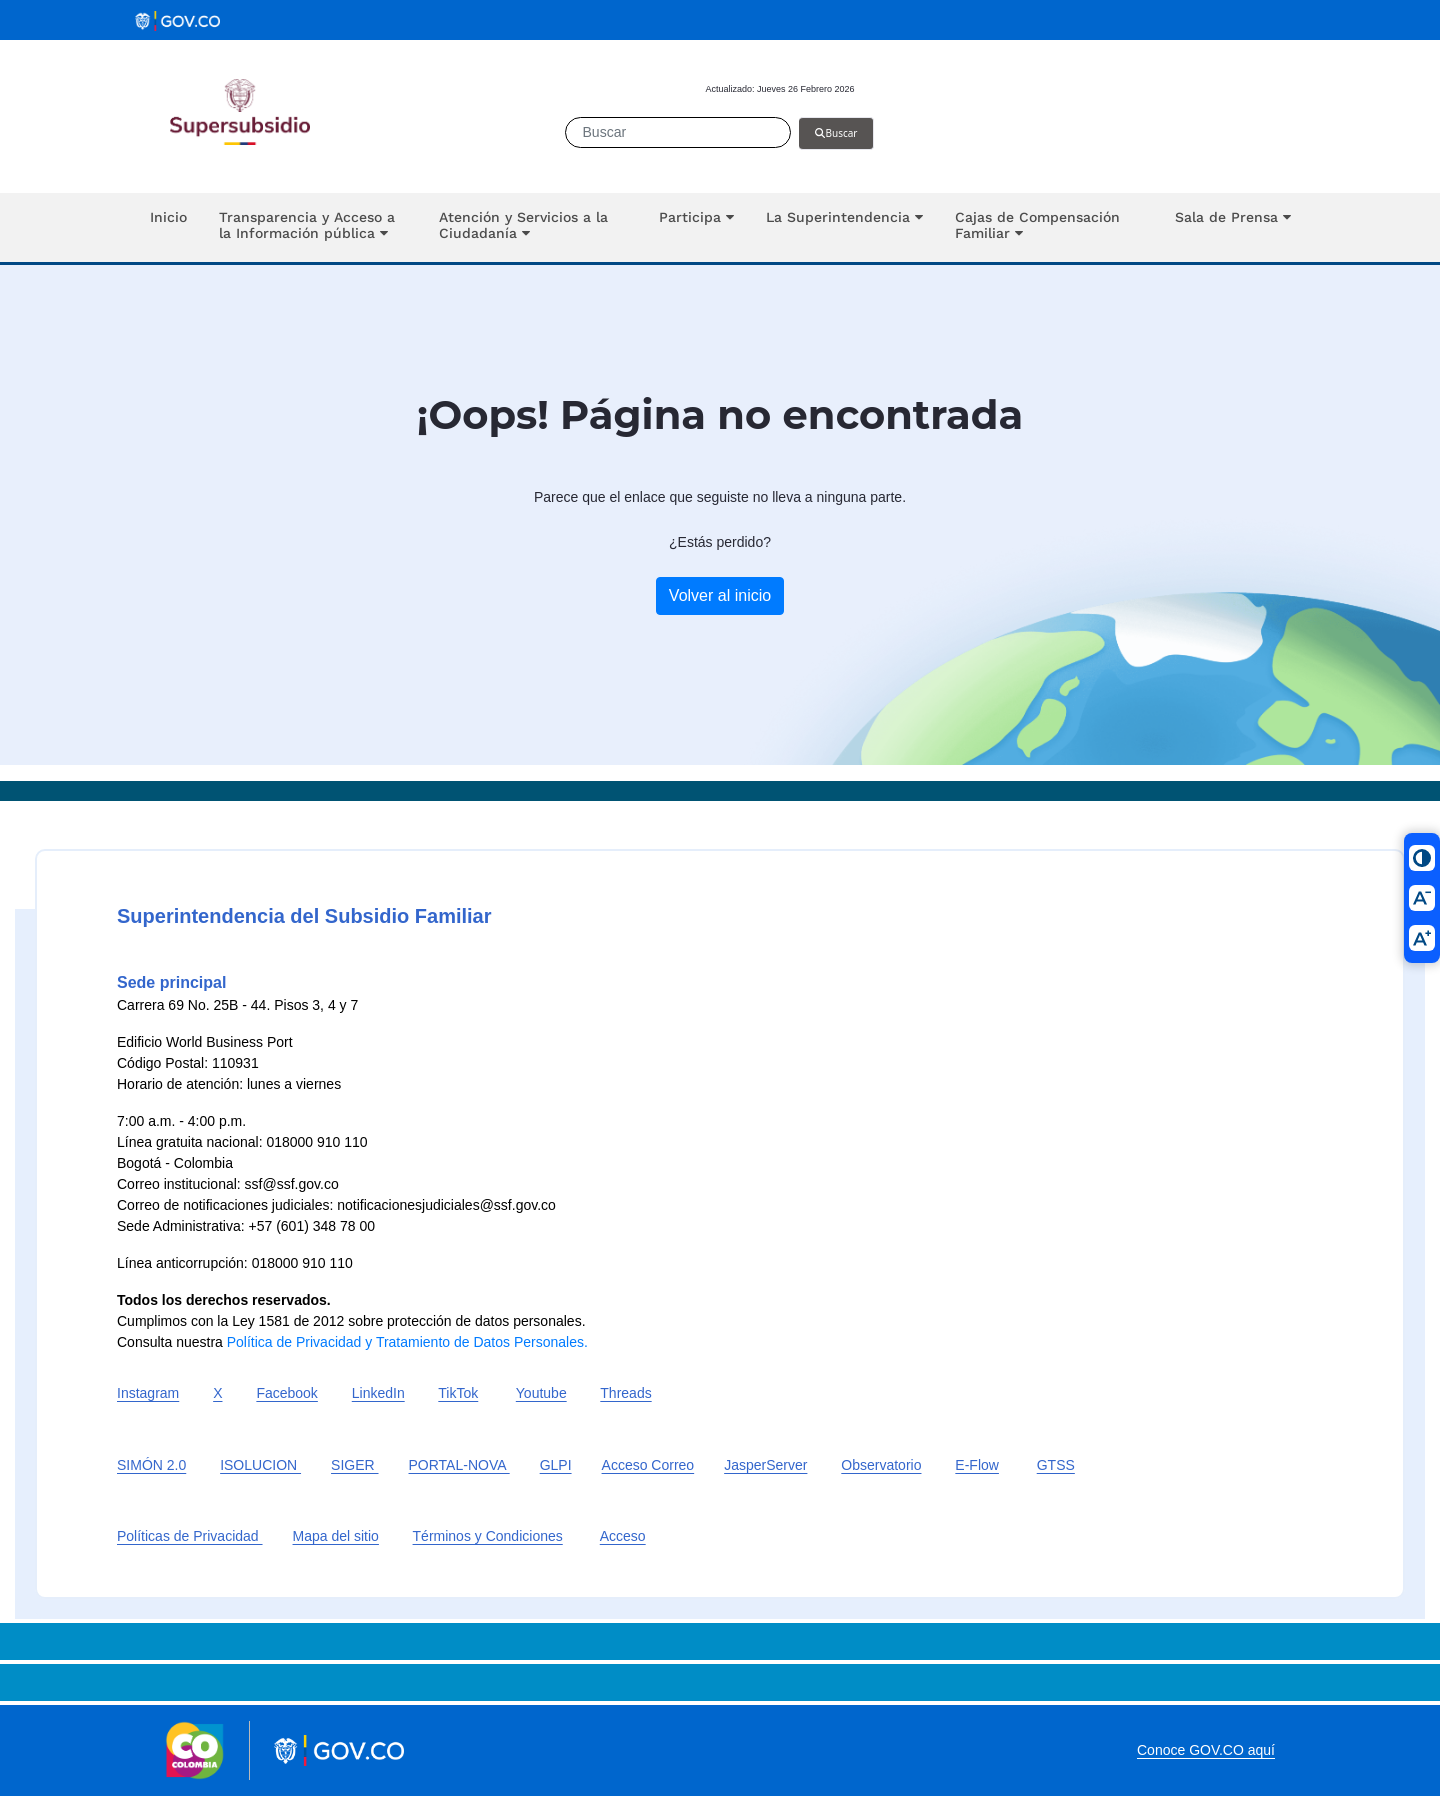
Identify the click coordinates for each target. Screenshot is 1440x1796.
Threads (625, 1393)
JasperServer (765, 1465)
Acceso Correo (648, 1465)
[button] (313, 227)
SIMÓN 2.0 (151, 1465)
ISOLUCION (260, 1465)
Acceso (623, 1536)
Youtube (541, 1393)
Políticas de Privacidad (190, 1536)
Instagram (148, 1393)
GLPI (556, 1465)
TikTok (458, 1393)
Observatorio (881, 1465)
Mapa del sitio (336, 1536)
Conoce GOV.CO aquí (1206, 1750)
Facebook (286, 1393)
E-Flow (977, 1465)
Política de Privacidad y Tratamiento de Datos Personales (405, 1342)
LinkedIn (378, 1393)
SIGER (354, 1465)
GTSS (1056, 1465)
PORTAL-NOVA (459, 1465)
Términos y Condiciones (488, 1536)
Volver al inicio (720, 595)
